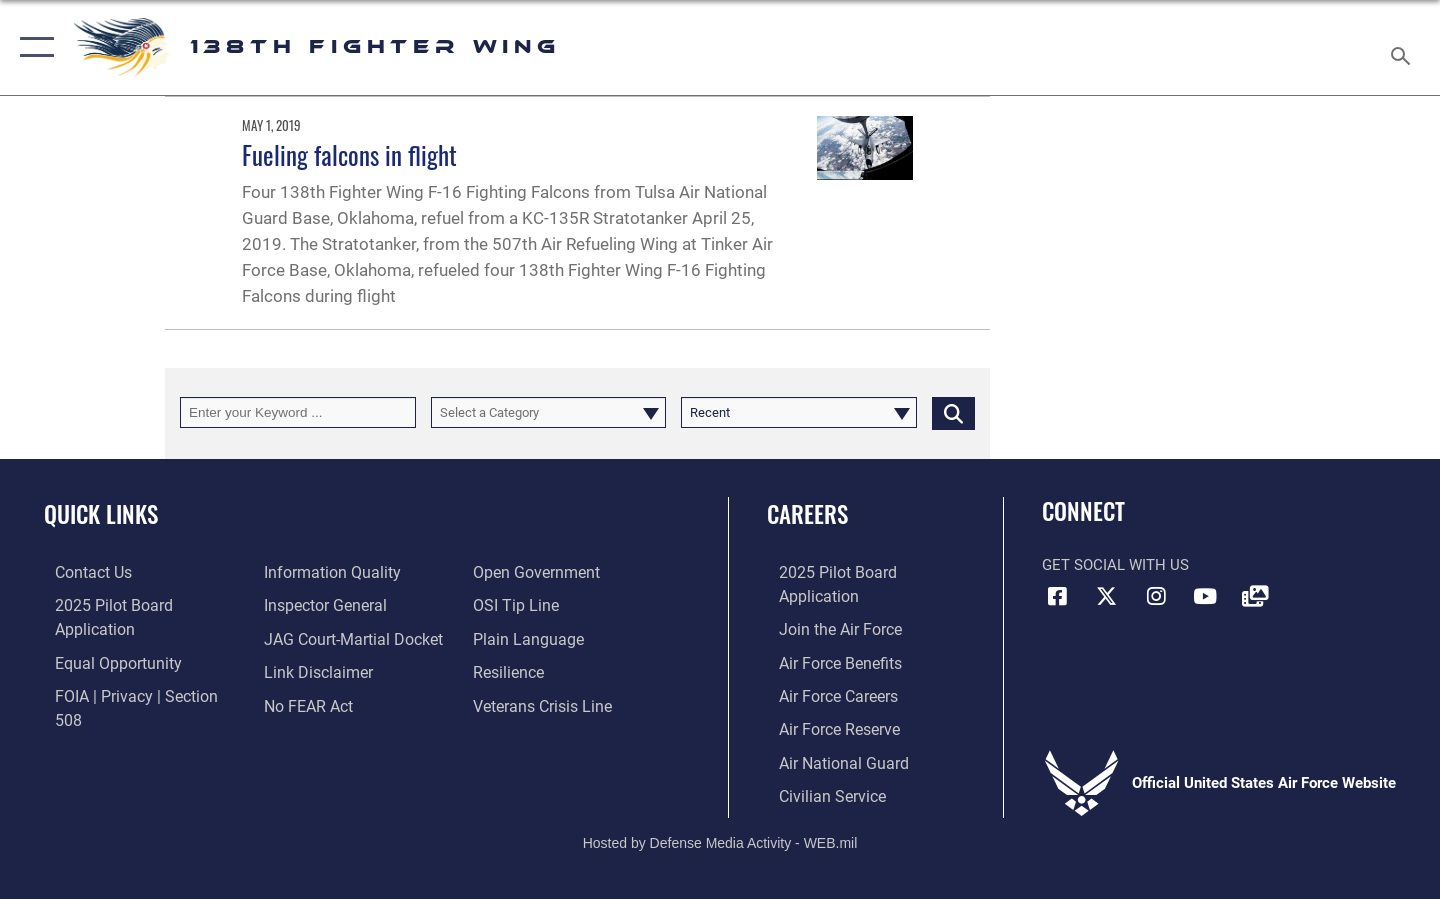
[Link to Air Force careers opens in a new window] (825, 670)
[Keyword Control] (298, 412)
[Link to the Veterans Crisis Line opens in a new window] (544, 670)
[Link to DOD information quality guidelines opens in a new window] (108, 703)
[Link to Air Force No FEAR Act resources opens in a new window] (304, 670)
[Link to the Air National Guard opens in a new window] (828, 736)
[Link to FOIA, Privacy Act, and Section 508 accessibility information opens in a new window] (135, 670)
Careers (807, 514)
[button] (32, 47)
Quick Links (101, 514)
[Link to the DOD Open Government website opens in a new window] (320, 703)
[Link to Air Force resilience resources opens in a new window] (511, 637)
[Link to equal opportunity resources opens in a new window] (103, 637)
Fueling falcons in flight (349, 154)
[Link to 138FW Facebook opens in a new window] (1057, 597)
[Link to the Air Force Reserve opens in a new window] (826, 703)
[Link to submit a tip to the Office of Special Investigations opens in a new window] (517, 572)
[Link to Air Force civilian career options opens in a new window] (818, 768)
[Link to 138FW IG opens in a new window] (1156, 597)
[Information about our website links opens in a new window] (313, 637)
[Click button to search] (953, 412)
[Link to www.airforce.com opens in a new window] (826, 605)
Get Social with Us (1115, 565)
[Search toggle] (1403, 47)
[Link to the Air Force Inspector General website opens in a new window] (320, 572)
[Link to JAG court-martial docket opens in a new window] (347, 605)
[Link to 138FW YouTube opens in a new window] (1205, 597)
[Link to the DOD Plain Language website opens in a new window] (527, 605)
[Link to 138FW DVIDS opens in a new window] (1255, 597)
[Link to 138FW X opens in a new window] (1107, 597)
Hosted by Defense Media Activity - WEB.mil (720, 815)
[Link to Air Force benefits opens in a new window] (826, 637)
